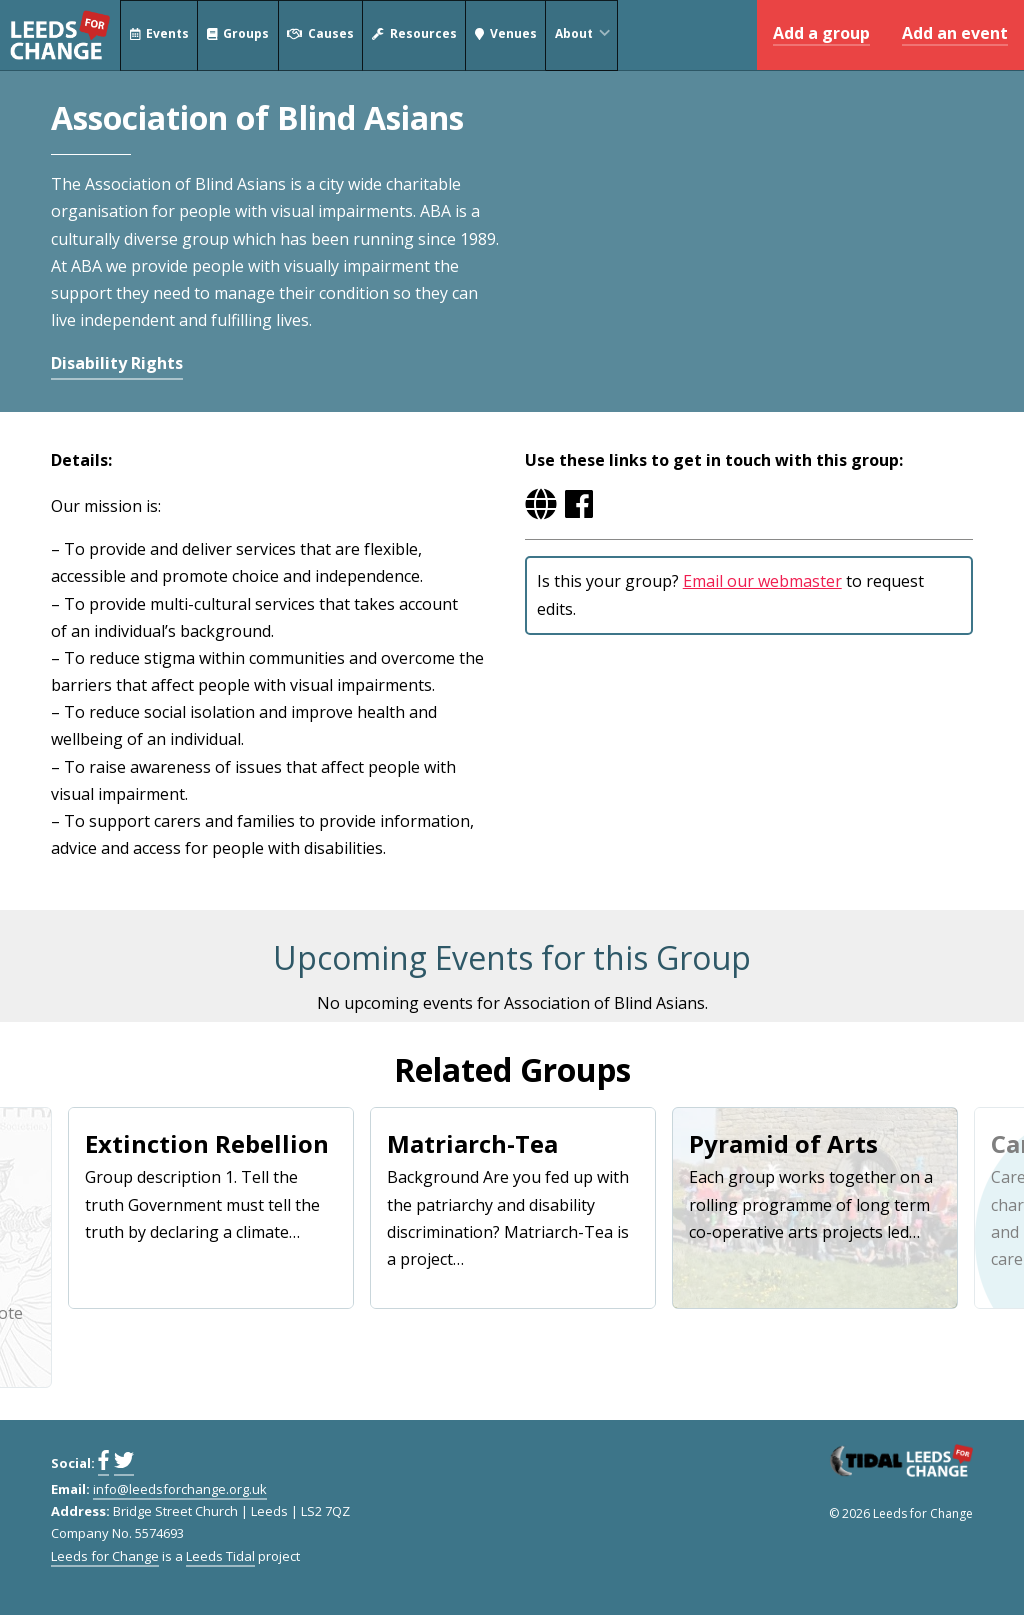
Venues (506, 35)
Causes (320, 35)
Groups (238, 35)
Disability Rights (117, 363)
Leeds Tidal (220, 1556)
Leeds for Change (60, 35)
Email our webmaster (762, 581)
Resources (414, 35)
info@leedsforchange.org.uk (180, 1489)
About (585, 35)
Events (159, 35)
